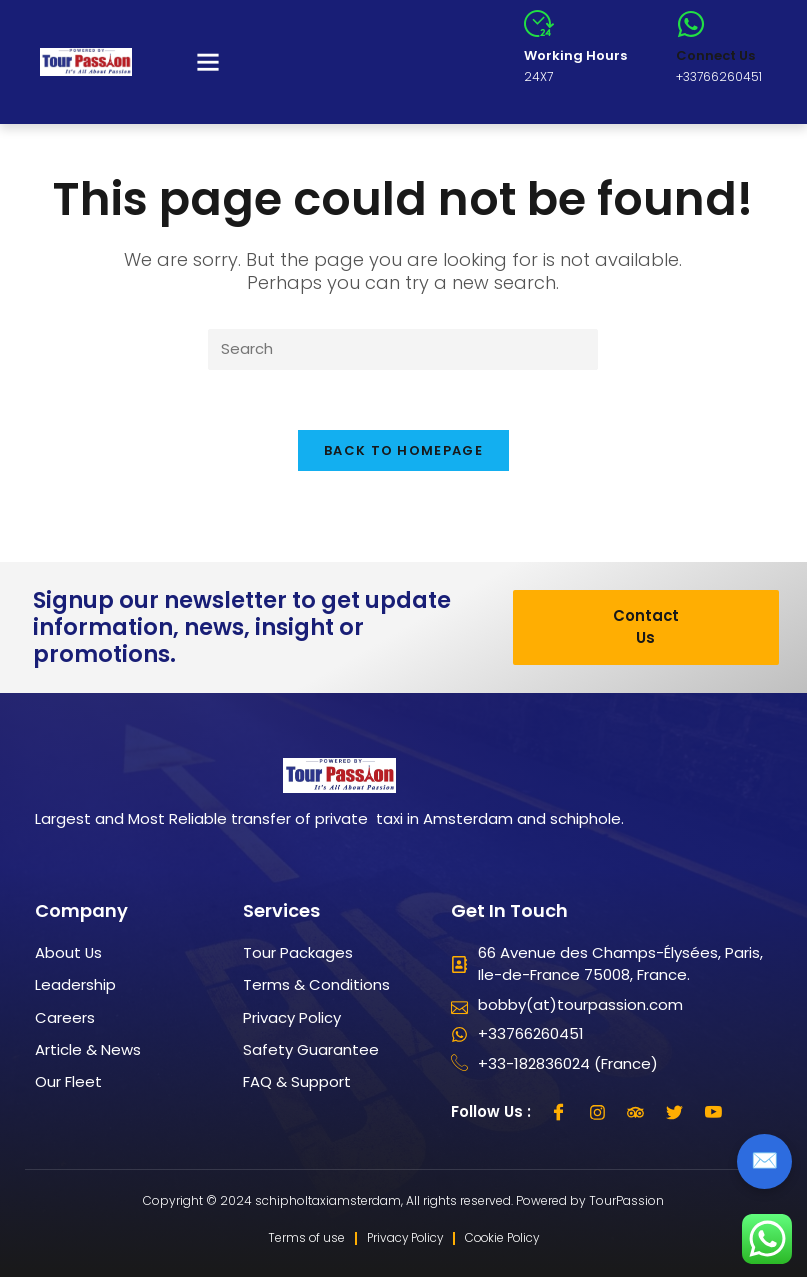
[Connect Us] (691, 24)
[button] (208, 62)
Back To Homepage (403, 451)
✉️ (764, 1160)
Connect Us (715, 55)
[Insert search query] (403, 349)
